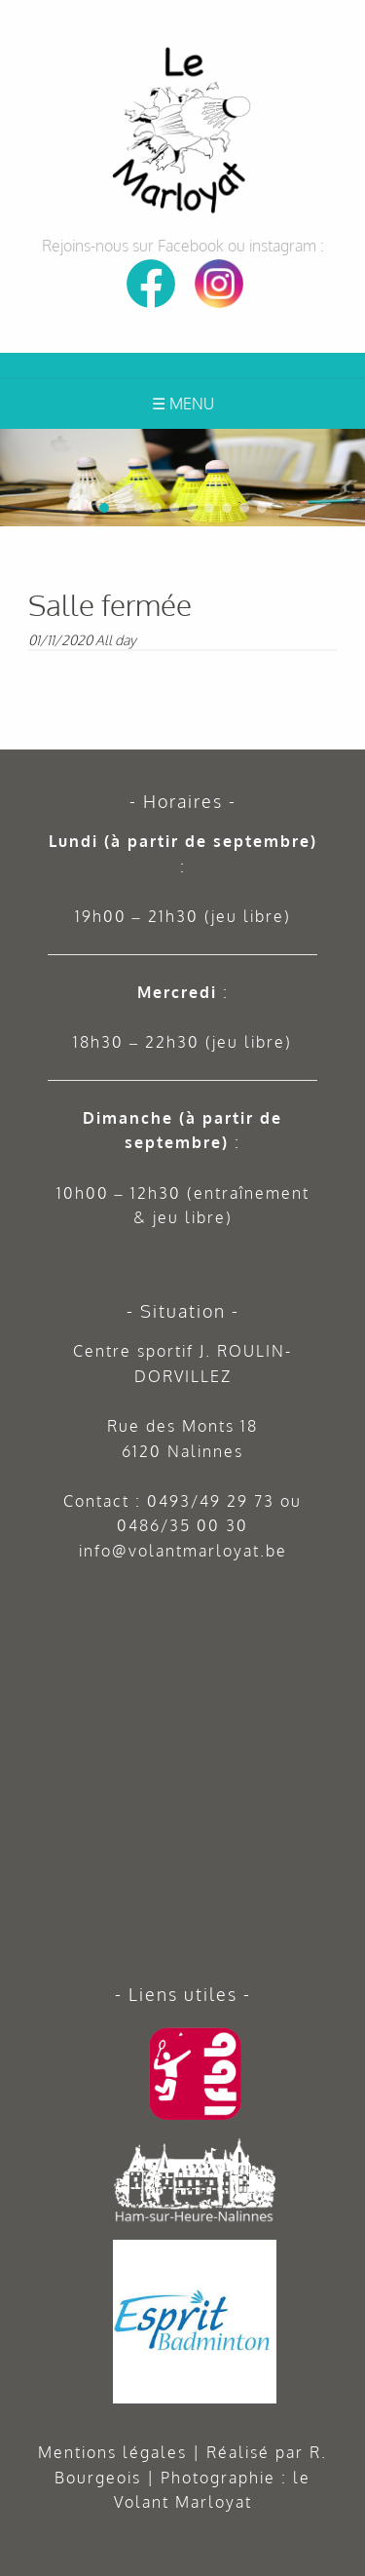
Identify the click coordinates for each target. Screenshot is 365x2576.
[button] (346, 447)
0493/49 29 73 (210, 1501)
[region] (182, 477)
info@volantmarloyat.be (183, 1550)
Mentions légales (112, 2452)
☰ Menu (183, 403)
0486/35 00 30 (182, 1525)
